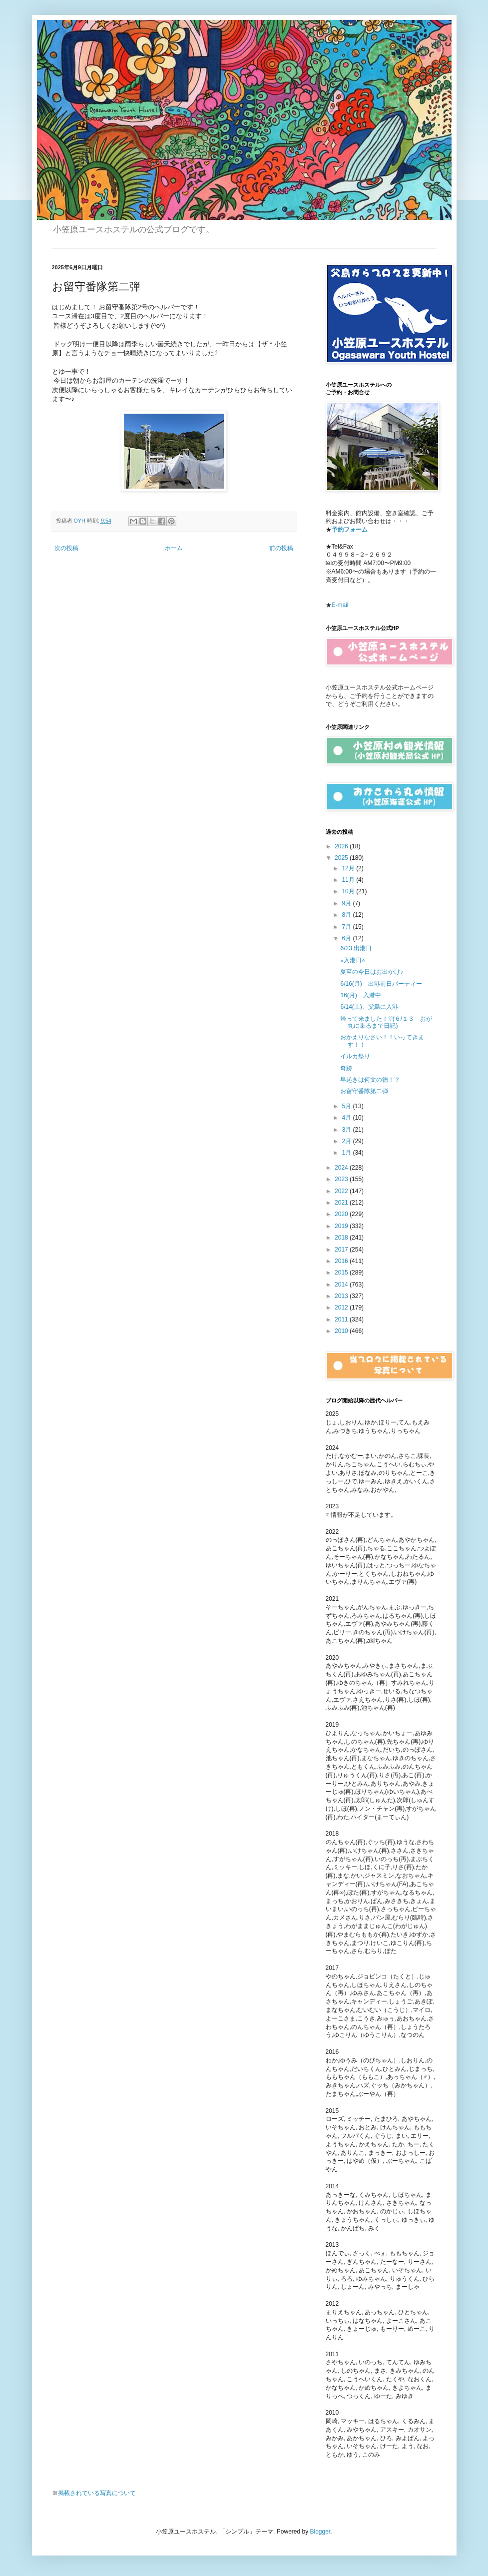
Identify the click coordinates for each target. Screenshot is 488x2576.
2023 (342, 1179)
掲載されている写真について (97, 2493)
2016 (342, 1261)
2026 (342, 846)
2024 (342, 1167)
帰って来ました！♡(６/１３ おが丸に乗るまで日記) (386, 1022)
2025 (342, 857)
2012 (342, 1307)
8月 (347, 914)
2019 (342, 1226)
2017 (342, 1249)
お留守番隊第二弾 (364, 1091)
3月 (347, 1129)
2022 (342, 1191)
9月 (347, 903)
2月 (347, 1141)
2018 (342, 1237)
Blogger (320, 2531)
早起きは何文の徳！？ (370, 1079)
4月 (347, 1117)
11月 (349, 879)
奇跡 (346, 1068)
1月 (347, 1152)
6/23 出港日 (356, 948)
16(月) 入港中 (360, 995)
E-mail (340, 605)
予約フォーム (350, 529)
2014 (342, 1284)
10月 (349, 891)
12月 (349, 868)
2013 (342, 1295)
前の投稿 (281, 548)
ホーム (174, 548)
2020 (342, 1214)
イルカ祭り (355, 1056)
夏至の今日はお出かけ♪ (371, 971)
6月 (347, 938)
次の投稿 (66, 548)
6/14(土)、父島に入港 (369, 1006)
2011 (342, 1319)
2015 (342, 1272)
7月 (347, 926)
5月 (347, 1106)
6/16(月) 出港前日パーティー (381, 983)
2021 (342, 1202)
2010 (342, 1330)
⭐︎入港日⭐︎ (352, 960)
